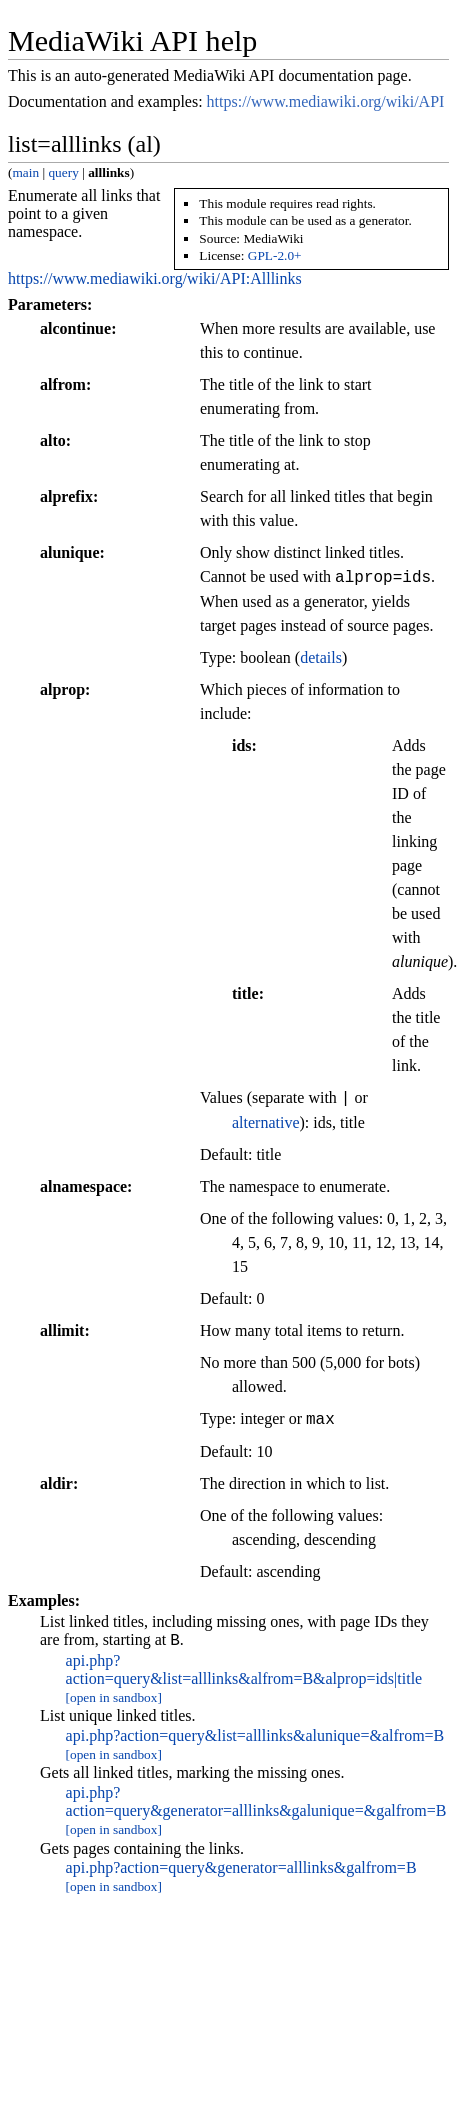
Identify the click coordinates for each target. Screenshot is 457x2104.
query (63, 172)
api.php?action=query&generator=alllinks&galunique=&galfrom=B (256, 1804)
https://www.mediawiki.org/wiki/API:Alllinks (155, 278)
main (25, 172)
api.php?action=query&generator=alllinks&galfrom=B (241, 1870)
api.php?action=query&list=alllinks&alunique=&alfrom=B (255, 1738)
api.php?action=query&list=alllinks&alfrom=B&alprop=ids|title (244, 1672)
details (321, 657)
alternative (266, 1122)
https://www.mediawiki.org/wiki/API (326, 101)
